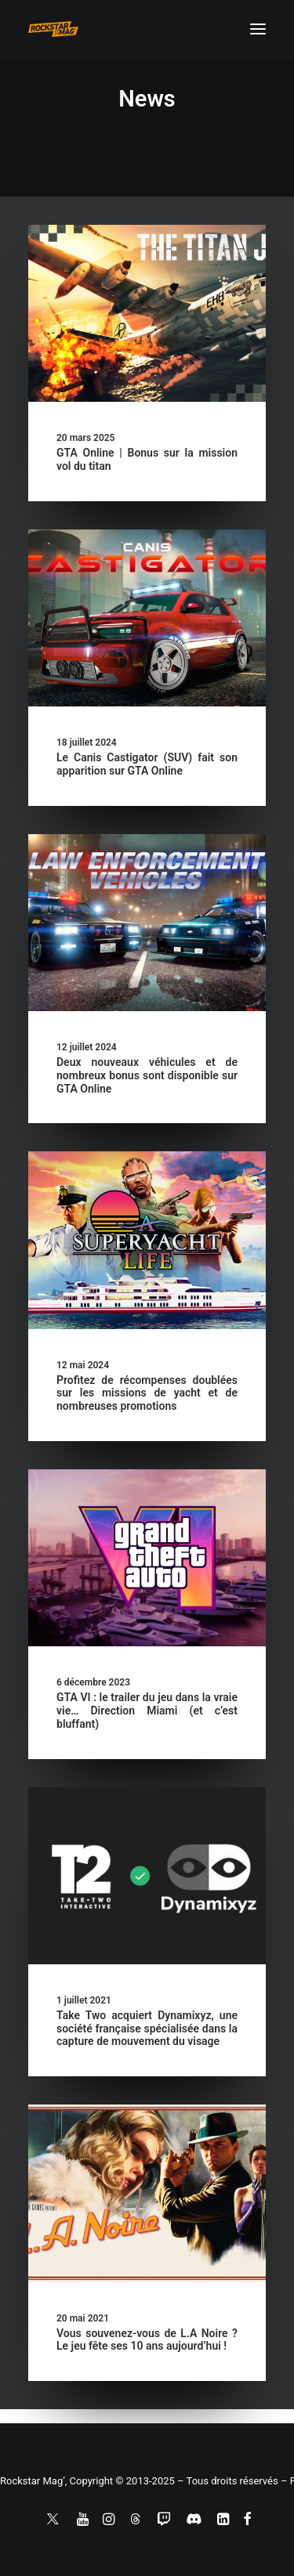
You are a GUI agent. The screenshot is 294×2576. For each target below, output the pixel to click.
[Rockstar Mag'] (53, 29)
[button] (258, 29)
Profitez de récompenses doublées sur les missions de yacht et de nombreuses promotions (147, 1393)
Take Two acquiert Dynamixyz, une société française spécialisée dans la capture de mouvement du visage (147, 2028)
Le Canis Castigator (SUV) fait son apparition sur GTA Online (147, 764)
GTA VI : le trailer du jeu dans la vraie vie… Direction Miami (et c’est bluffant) (147, 1710)
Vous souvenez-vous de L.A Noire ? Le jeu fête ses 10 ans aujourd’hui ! (147, 2340)
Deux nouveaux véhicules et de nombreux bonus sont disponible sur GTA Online (147, 1075)
